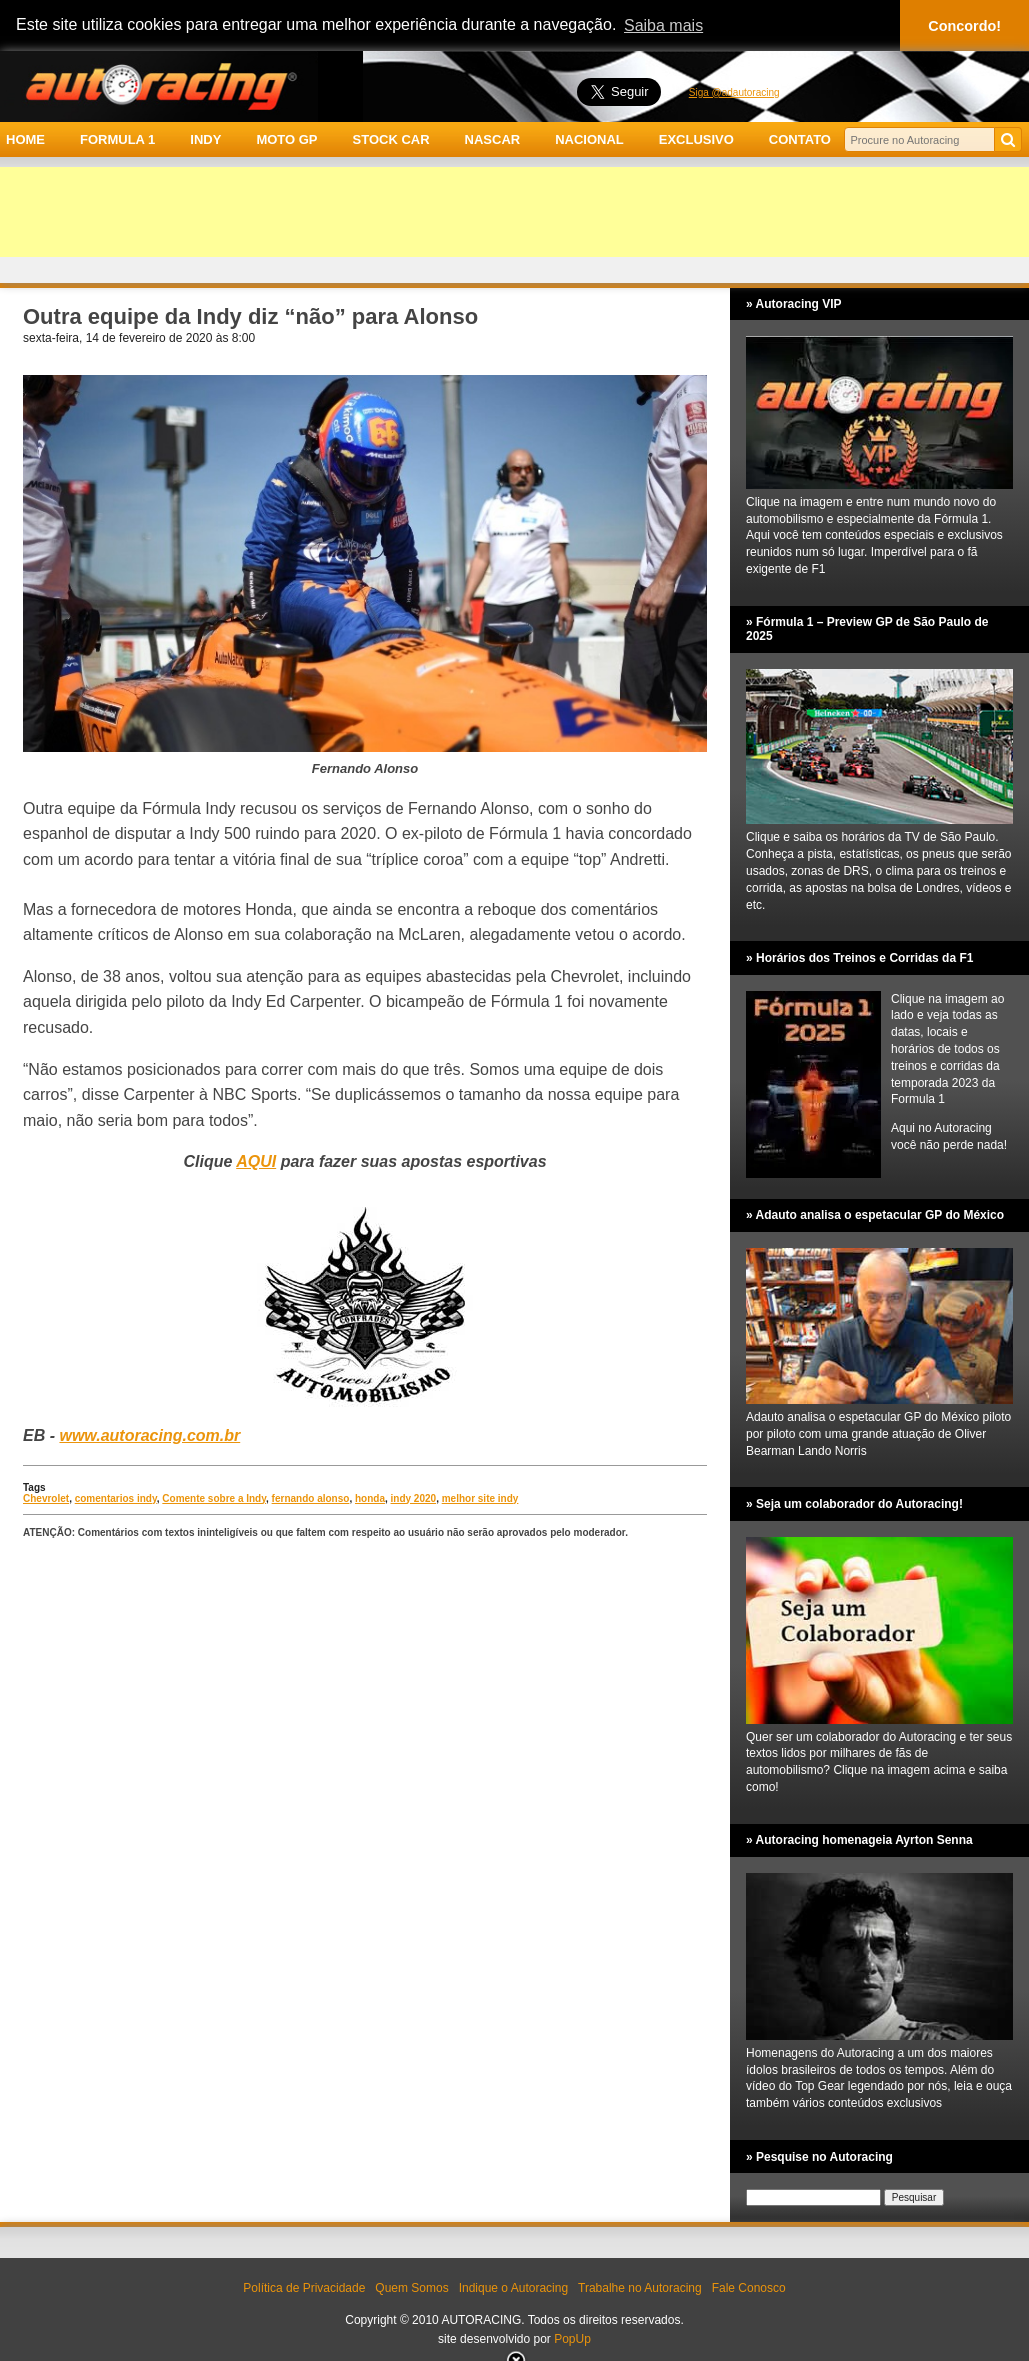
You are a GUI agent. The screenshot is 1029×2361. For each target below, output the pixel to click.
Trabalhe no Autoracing (640, 2288)
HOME (25, 139)
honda (370, 1498)
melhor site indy (480, 1498)
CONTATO (800, 139)
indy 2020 (414, 1498)
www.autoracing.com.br (149, 1435)
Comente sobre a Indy (214, 1498)
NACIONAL (589, 139)
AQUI (256, 1161)
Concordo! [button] (964, 26)
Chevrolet (46, 1498)
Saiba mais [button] (663, 25)
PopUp (572, 2339)
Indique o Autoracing (513, 2288)
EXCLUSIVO (696, 139)
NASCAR (493, 139)
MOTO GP (286, 139)
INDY (205, 139)
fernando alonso (311, 1498)
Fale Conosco (749, 2288)
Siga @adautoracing (734, 92)
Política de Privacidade (304, 2288)
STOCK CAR (391, 139)
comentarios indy (116, 1498)
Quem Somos (411, 2288)
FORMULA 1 (117, 139)
